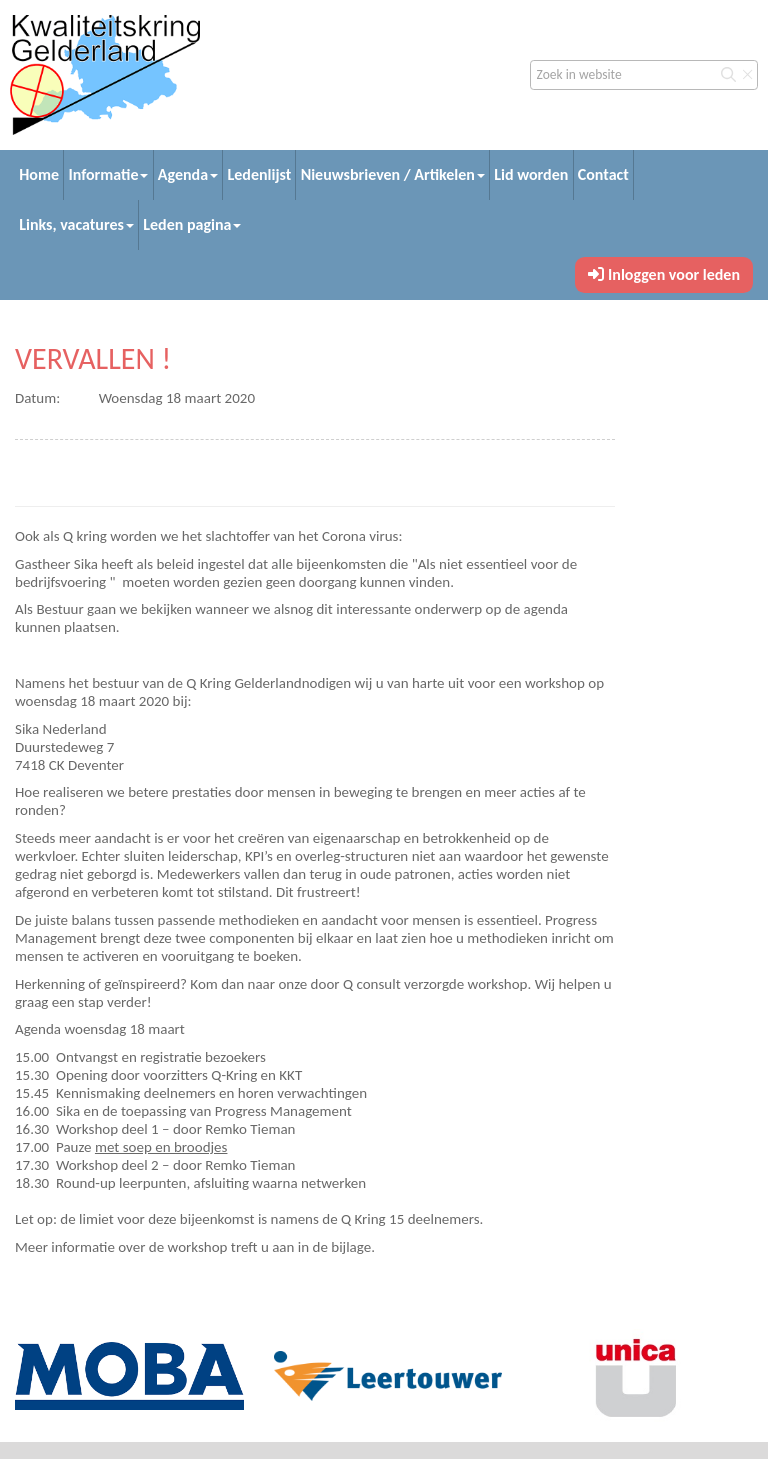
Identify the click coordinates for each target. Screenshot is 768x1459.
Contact (603, 174)
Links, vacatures (76, 224)
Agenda (188, 174)
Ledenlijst (259, 174)
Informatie (108, 174)
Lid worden (531, 174)
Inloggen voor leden (664, 274)
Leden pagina (192, 224)
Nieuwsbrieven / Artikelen (393, 174)
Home (39, 174)
